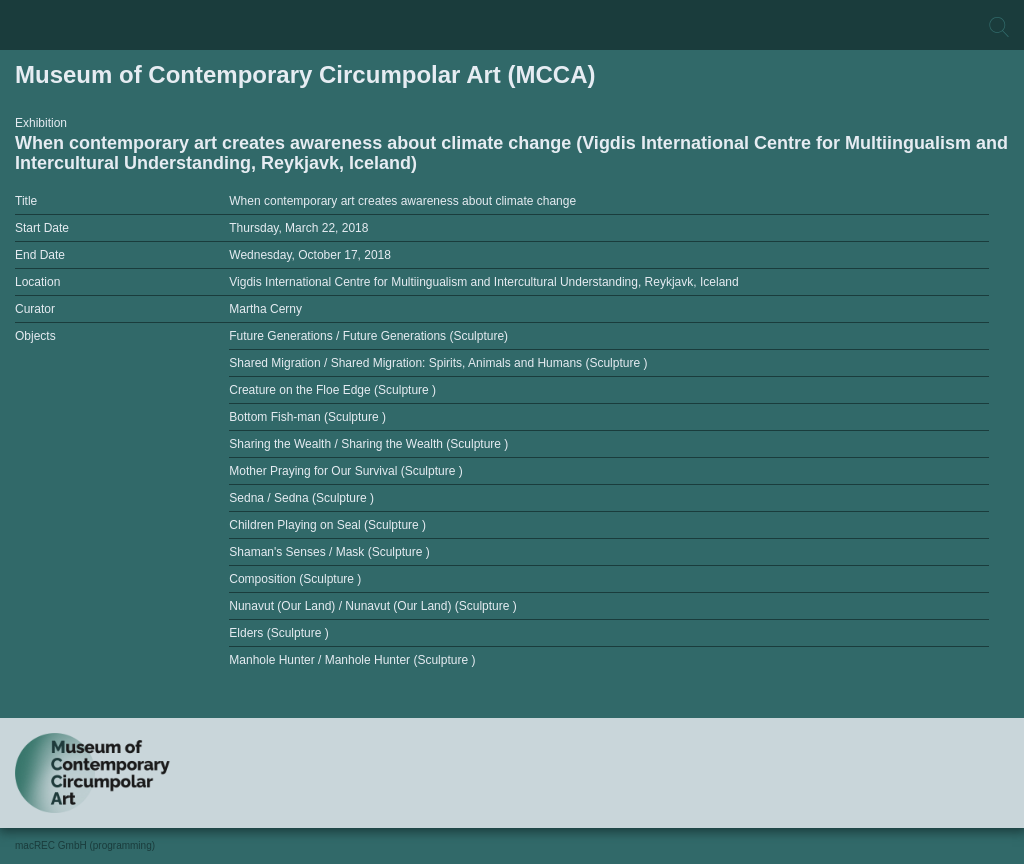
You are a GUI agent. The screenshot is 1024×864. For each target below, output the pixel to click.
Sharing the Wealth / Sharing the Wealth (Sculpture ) (368, 444)
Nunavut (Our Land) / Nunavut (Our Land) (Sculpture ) (372, 606)
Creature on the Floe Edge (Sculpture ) (332, 390)
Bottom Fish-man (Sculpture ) (307, 417)
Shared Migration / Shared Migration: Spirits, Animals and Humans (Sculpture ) (438, 363)
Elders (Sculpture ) (278, 633)
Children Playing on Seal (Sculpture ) (327, 525)
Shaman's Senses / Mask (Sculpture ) (329, 552)
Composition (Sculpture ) (295, 579)
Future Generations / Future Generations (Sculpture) (368, 336)
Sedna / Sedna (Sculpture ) (301, 498)
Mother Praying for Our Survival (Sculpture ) (345, 471)
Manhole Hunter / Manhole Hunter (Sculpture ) (352, 660)
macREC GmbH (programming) (85, 845)
